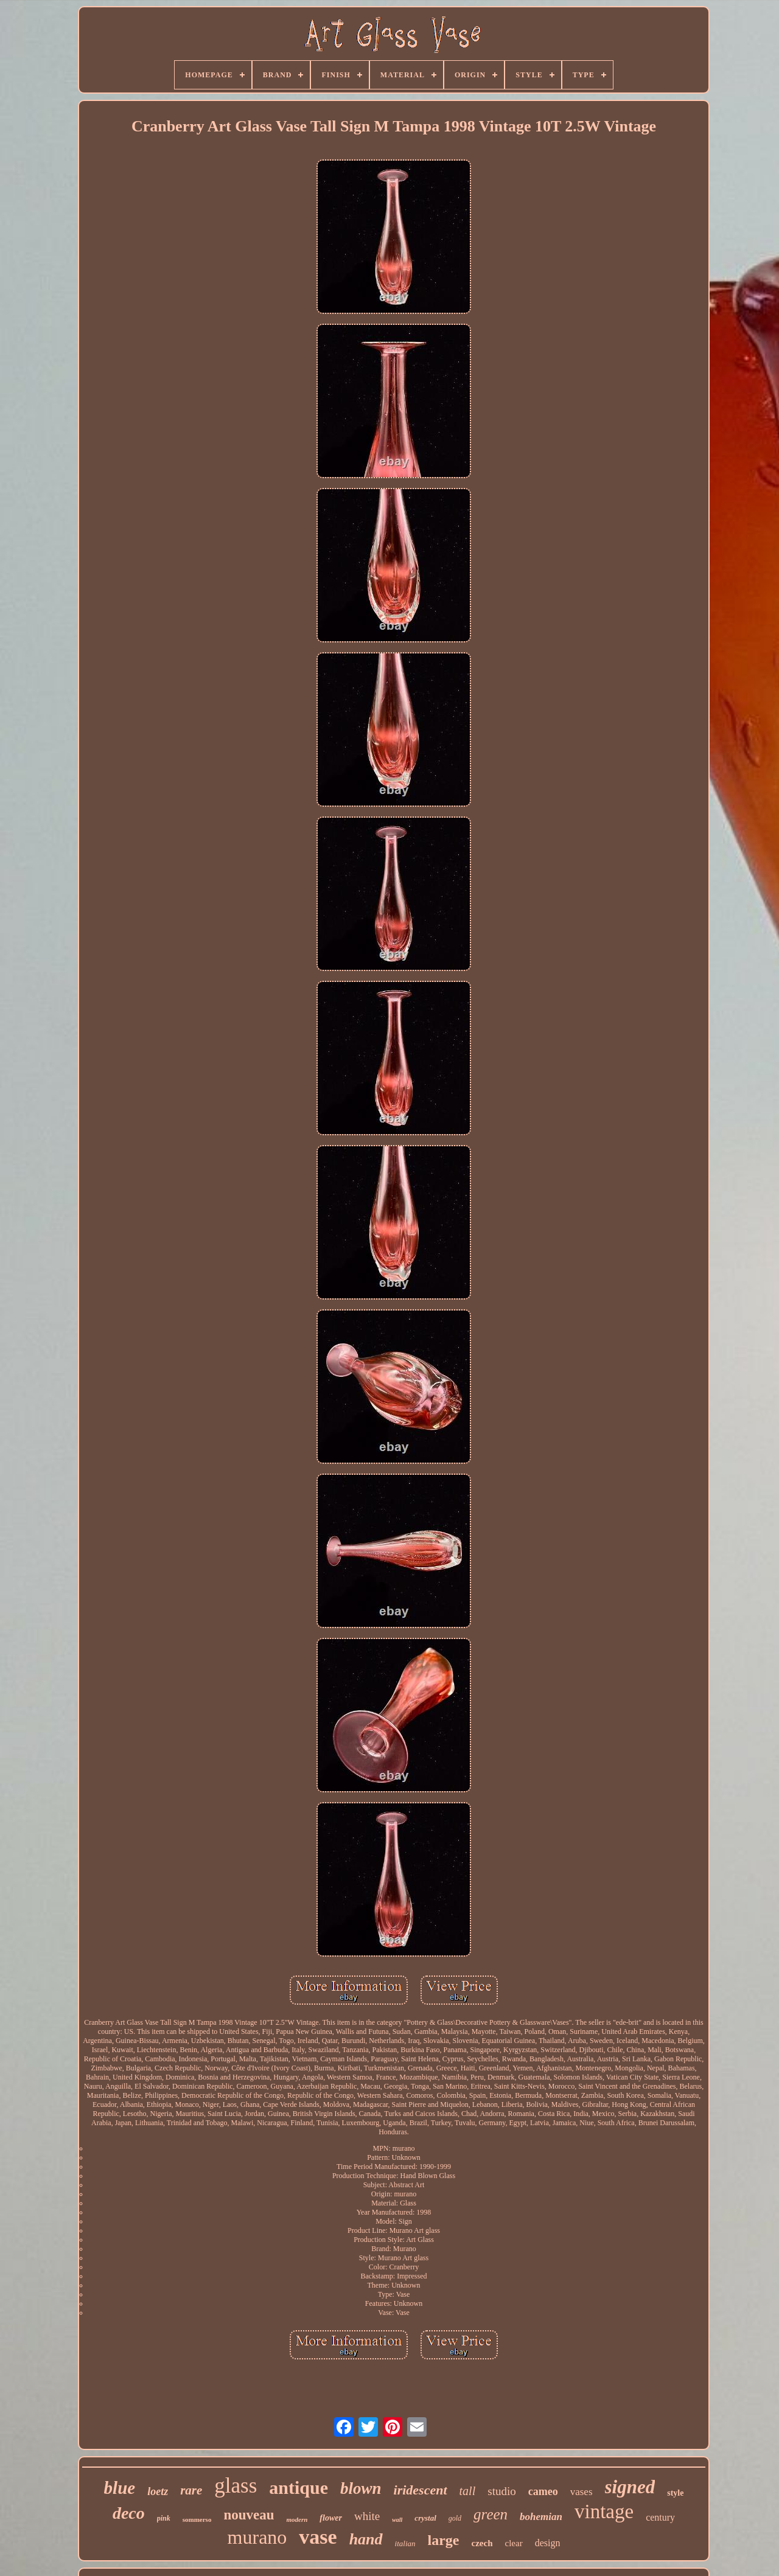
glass (235, 2486)
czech (482, 2543)
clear (514, 2543)
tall (467, 2491)
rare (191, 2490)
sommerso (197, 2519)
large (443, 2540)
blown (361, 2488)
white (367, 2516)
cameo (543, 2491)
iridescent (420, 2490)
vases (581, 2492)
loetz (157, 2491)
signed (630, 2487)
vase (318, 2537)
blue (120, 2488)
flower (331, 2517)
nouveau (248, 2514)
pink (163, 2518)
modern (297, 2519)
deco (129, 2513)
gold (455, 2518)
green (490, 2514)
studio (501, 2491)
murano (257, 2537)
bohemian (541, 2516)
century (660, 2517)
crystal (425, 2517)
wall (397, 2519)
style (675, 2493)
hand (366, 2539)
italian (405, 2543)
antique (298, 2487)
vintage (604, 2511)
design (548, 2543)
